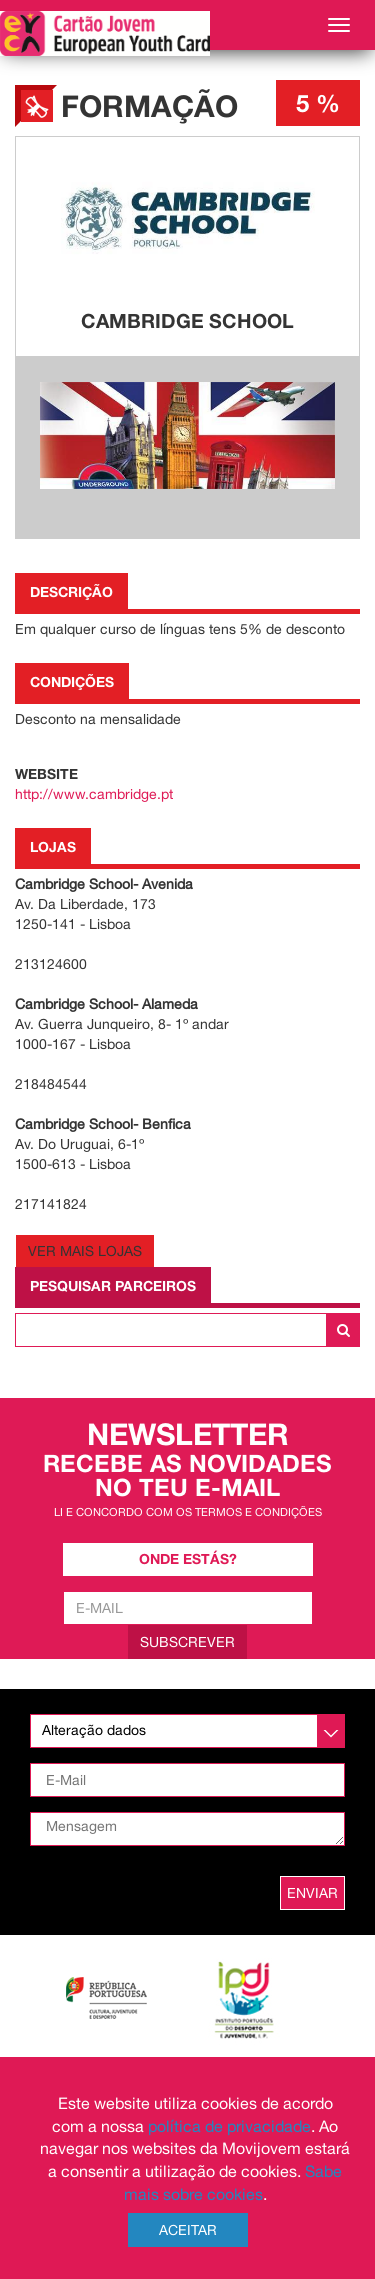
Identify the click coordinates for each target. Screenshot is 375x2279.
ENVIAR (312, 1893)
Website (46, 773)
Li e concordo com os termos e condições (188, 1511)
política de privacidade (229, 2126)
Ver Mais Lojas (85, 1251)
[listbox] (187, 1731)
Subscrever (187, 1642)
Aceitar (188, 2230)
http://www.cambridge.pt (94, 794)
